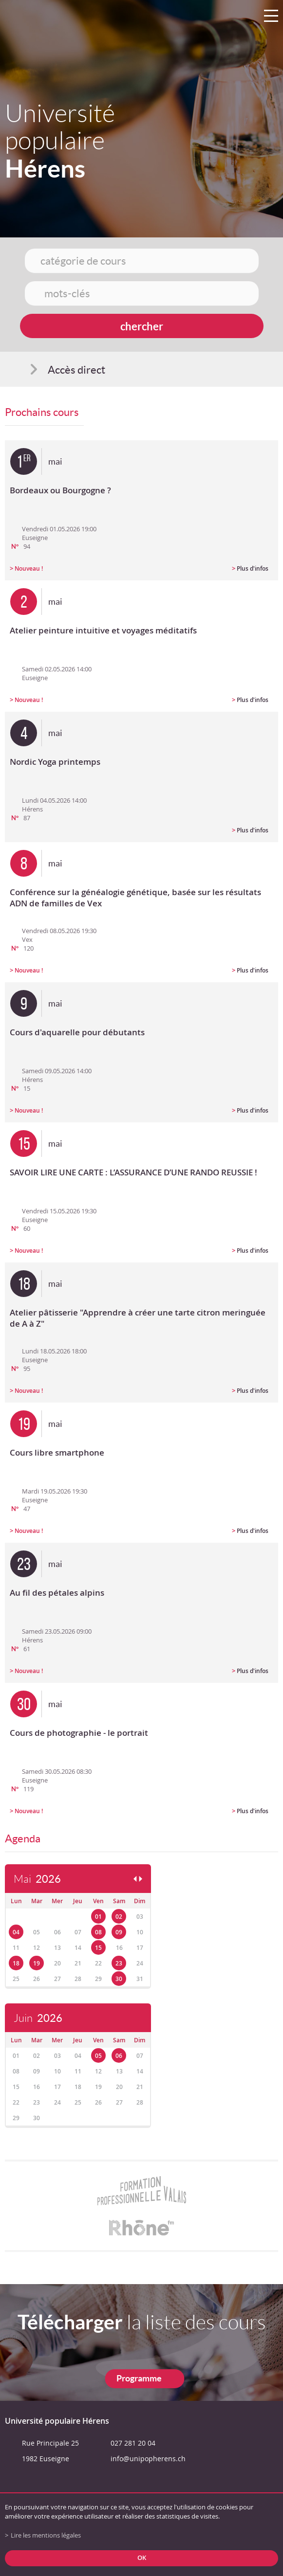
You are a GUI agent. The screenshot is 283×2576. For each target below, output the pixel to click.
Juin (38, 2018)
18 (16, 1963)
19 (36, 1963)
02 (118, 1916)
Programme (139, 2378)
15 (98, 1948)
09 (118, 1932)
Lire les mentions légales (46, 2535)
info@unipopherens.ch (148, 2458)
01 (98, 1916)
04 (16, 1932)
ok (141, 2558)
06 (118, 2056)
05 (98, 2056)
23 (118, 1963)
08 (98, 1932)
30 (118, 1979)
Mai (37, 1879)
